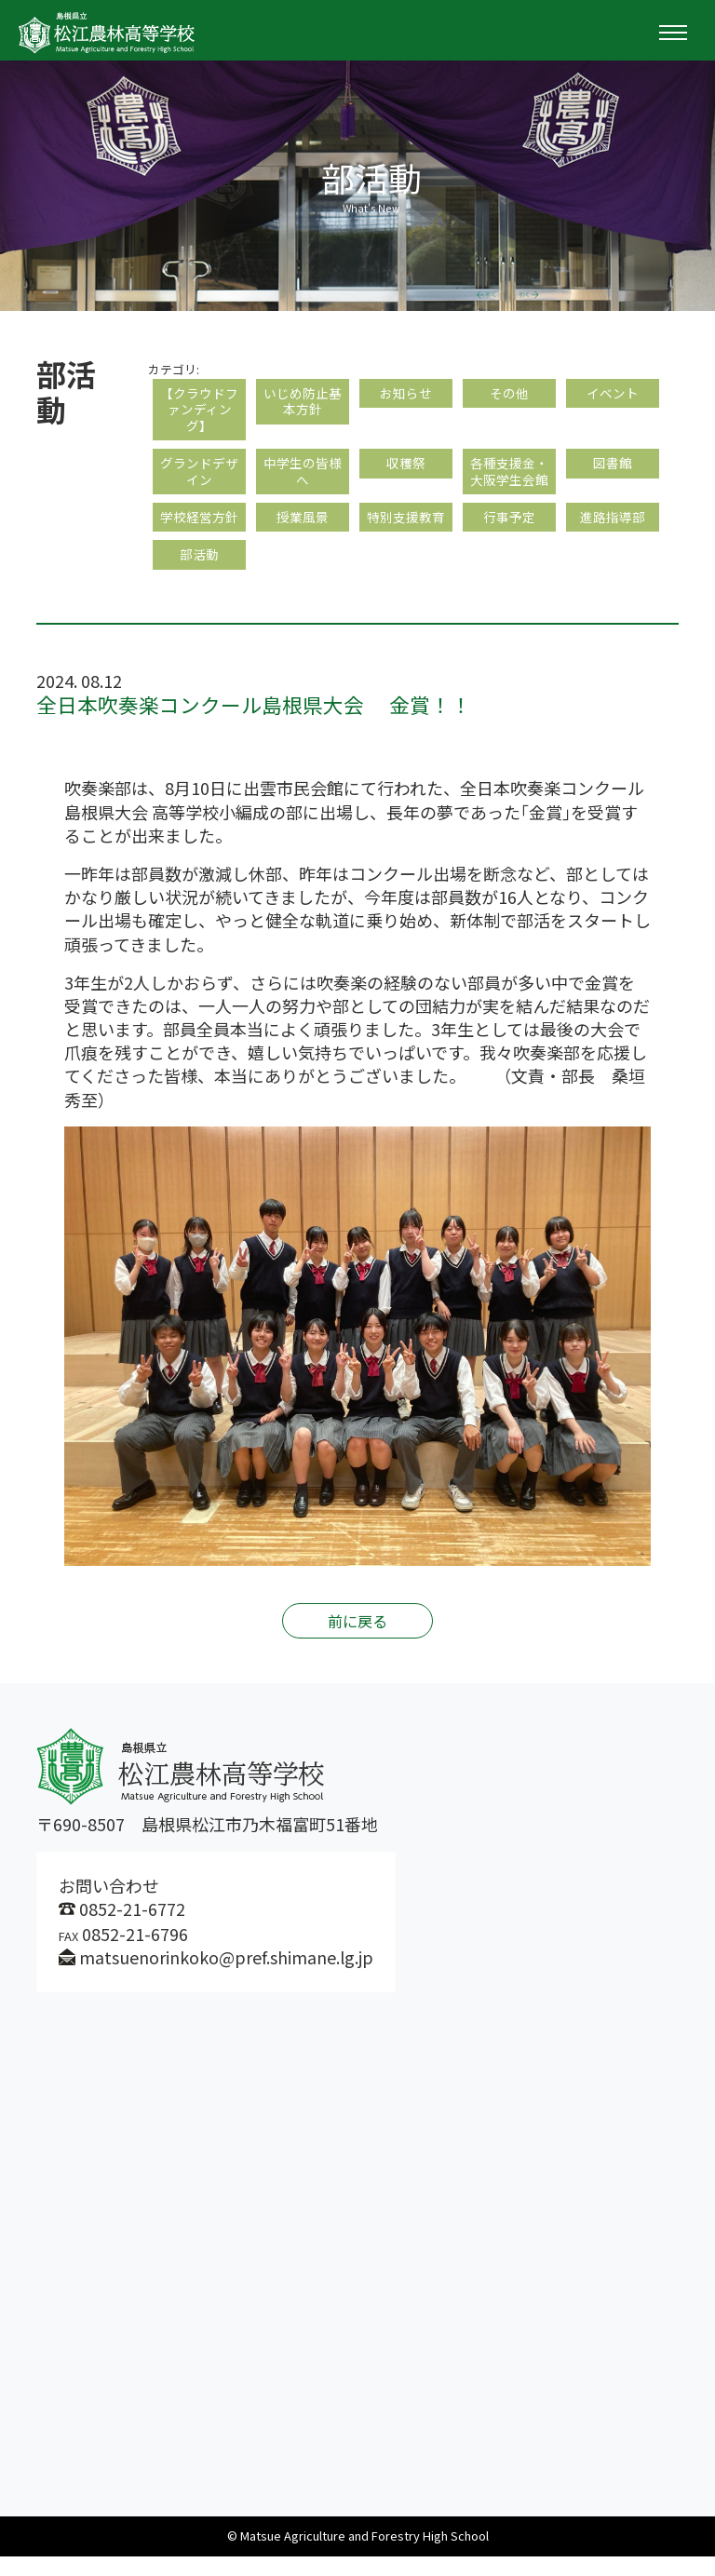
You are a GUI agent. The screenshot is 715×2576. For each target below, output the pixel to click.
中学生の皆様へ (302, 482)
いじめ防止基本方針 (302, 403)
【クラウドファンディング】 (199, 412)
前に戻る (357, 1640)
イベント (613, 394)
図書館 (612, 472)
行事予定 (509, 532)
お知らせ (406, 394)
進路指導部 (612, 532)
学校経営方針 (199, 532)
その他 (509, 394)
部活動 (199, 572)
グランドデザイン (199, 482)
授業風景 (303, 532)
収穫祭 (405, 472)
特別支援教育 (406, 532)
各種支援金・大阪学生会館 (509, 482)
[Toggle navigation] (673, 33)
